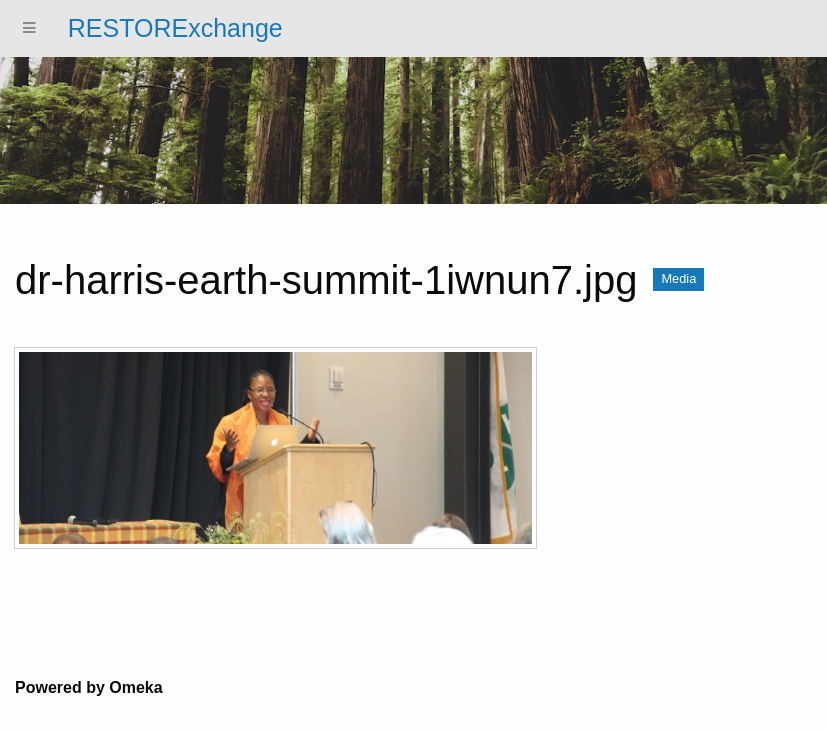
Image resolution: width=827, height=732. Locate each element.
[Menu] (30, 28)
